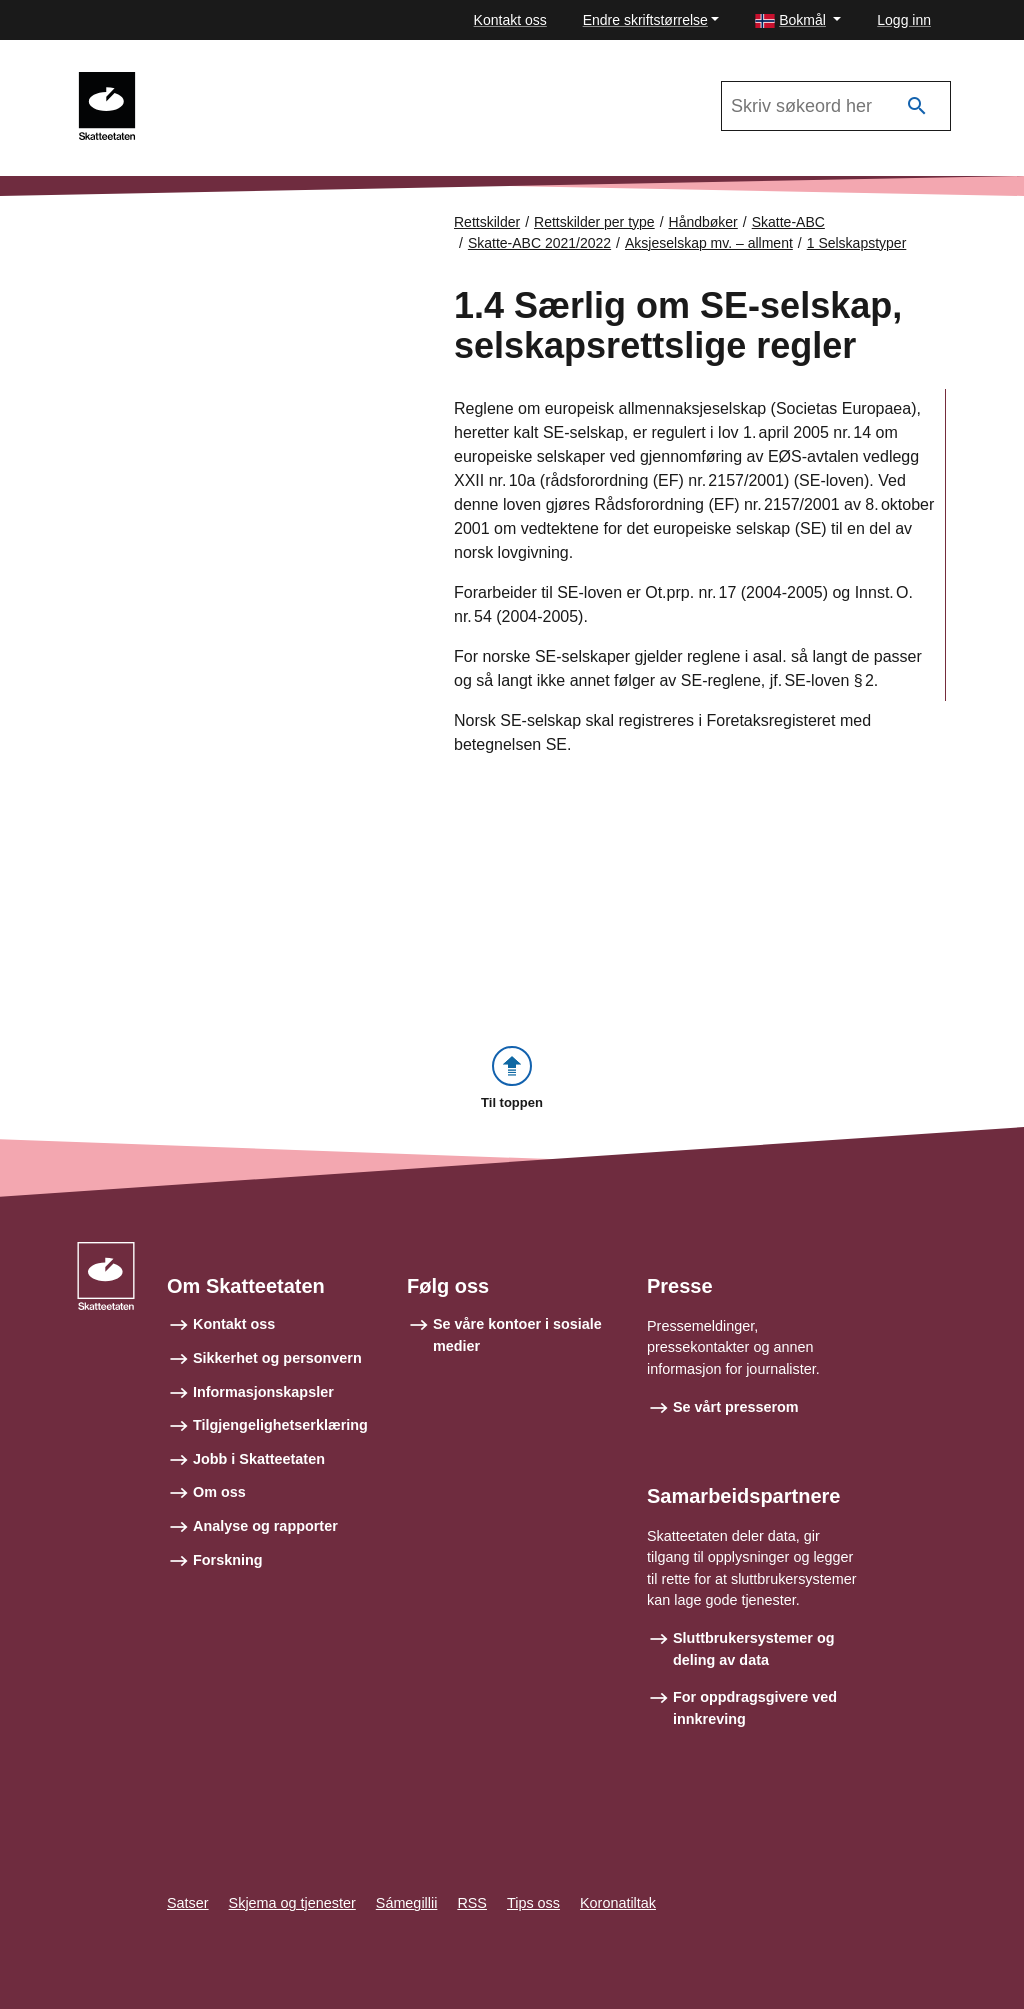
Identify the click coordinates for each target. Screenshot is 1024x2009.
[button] (798, 20)
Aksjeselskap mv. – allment (709, 243)
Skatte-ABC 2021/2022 (241, 81)
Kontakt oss (510, 20)
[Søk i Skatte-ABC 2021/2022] (836, 106)
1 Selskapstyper (857, 243)
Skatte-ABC (788, 222)
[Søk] (917, 106)
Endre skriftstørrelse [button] (645, 20)
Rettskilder (487, 222)
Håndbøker (703, 222)
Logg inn (904, 20)
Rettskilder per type (594, 222)
